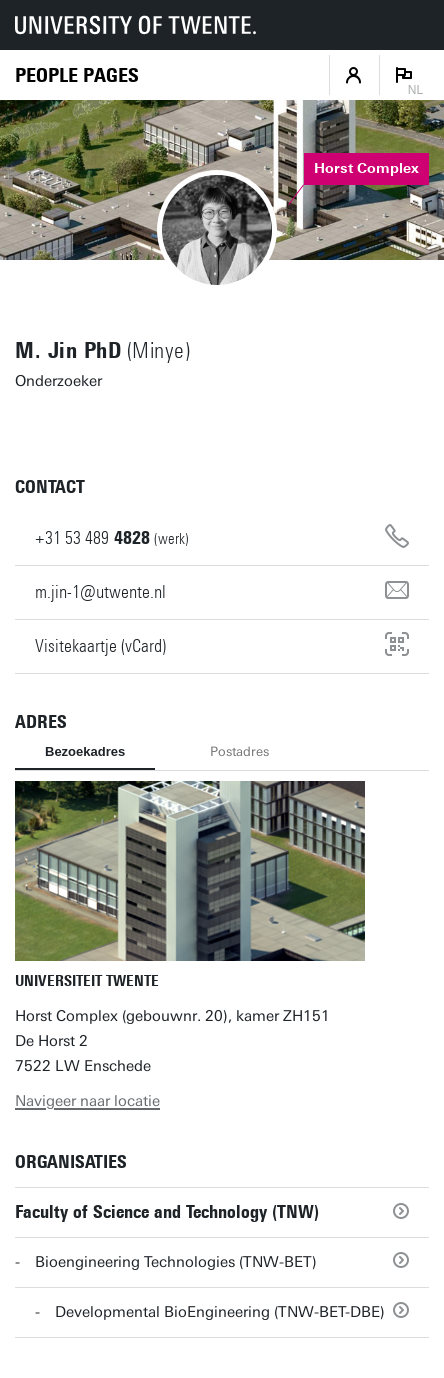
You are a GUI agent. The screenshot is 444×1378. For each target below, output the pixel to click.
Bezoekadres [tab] (85, 751)
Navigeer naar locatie (87, 1101)
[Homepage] (77, 75)
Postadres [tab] (239, 751)
